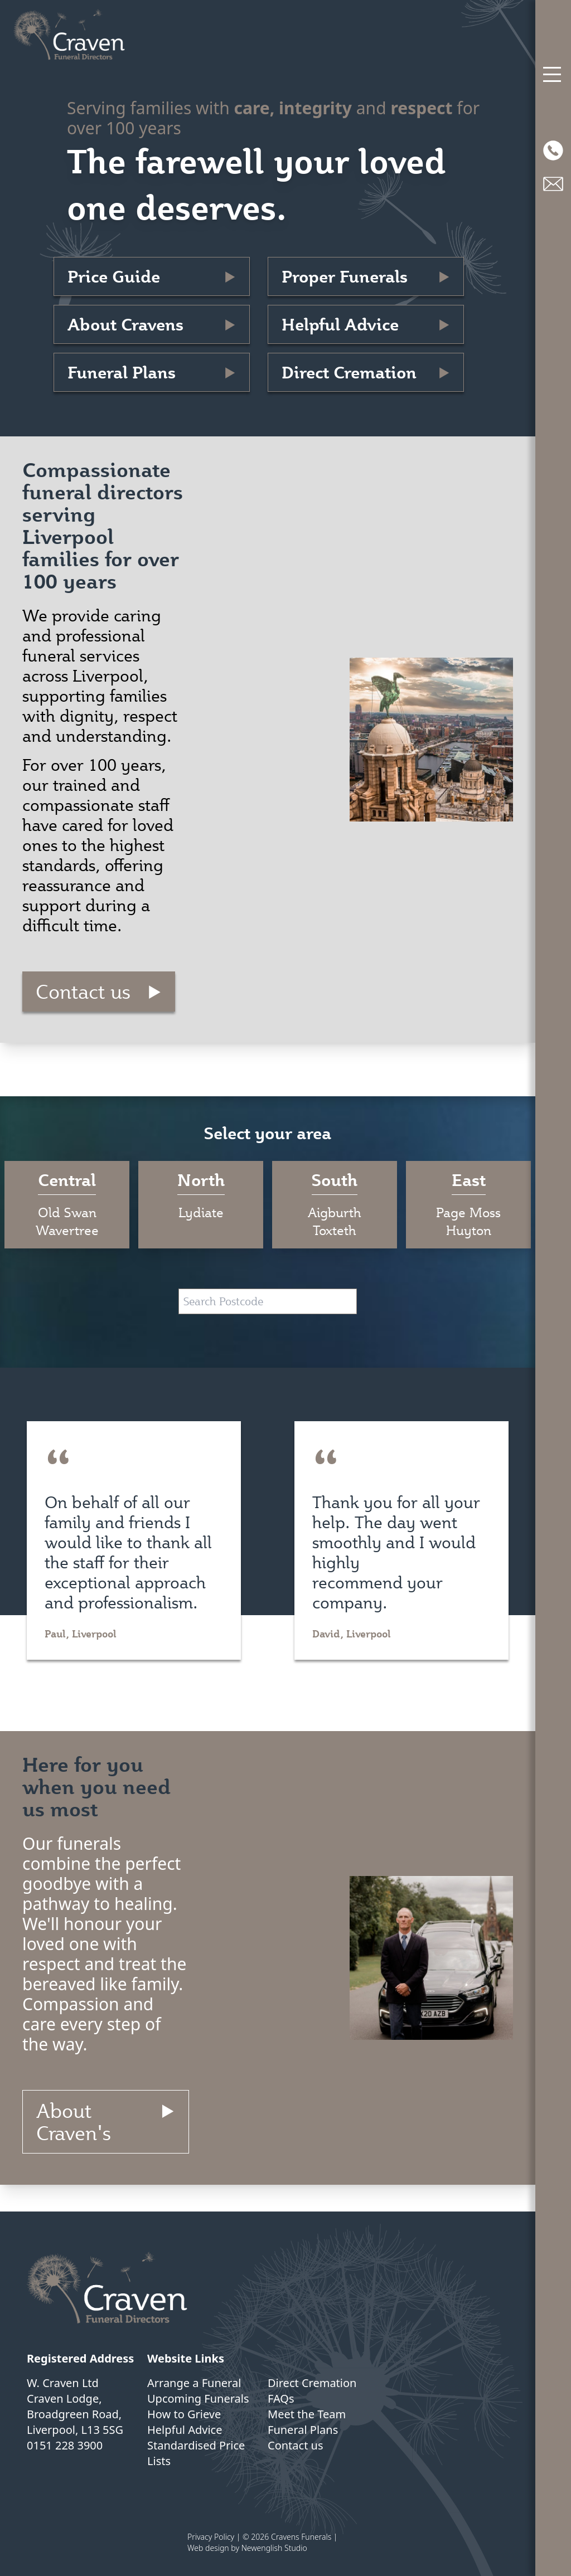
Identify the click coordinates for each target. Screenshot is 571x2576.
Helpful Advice (340, 324)
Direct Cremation (349, 372)
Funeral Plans (121, 372)
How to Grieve (184, 2414)
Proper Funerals (345, 276)
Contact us (83, 991)
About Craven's (73, 2121)
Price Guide (113, 276)
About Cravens (125, 324)
